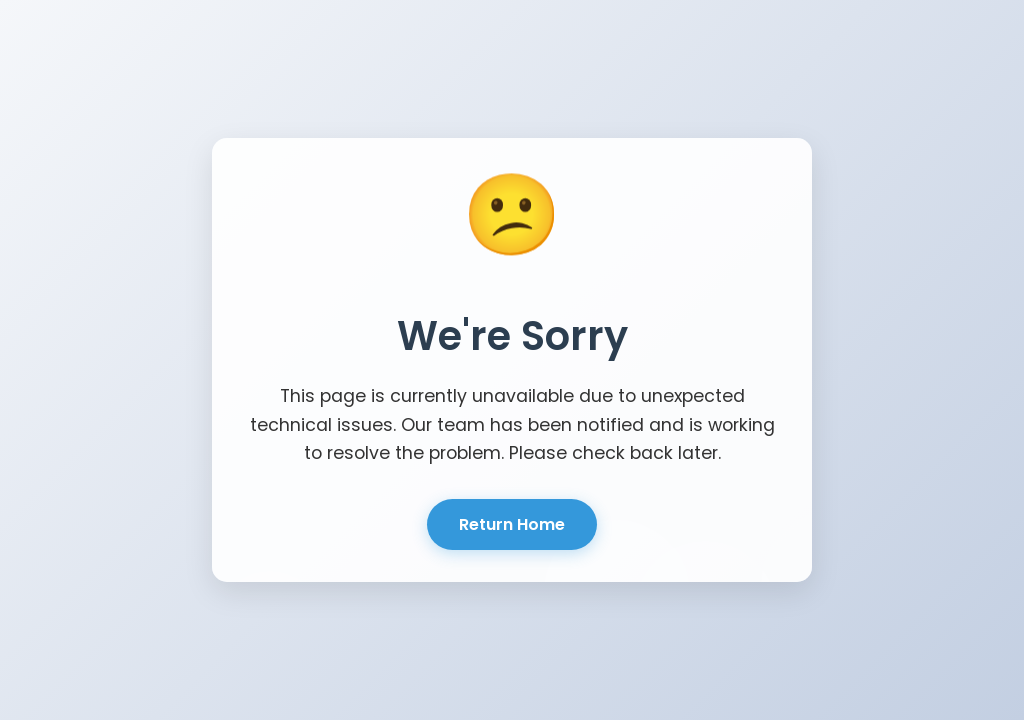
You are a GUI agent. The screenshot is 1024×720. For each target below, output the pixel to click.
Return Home (512, 524)
